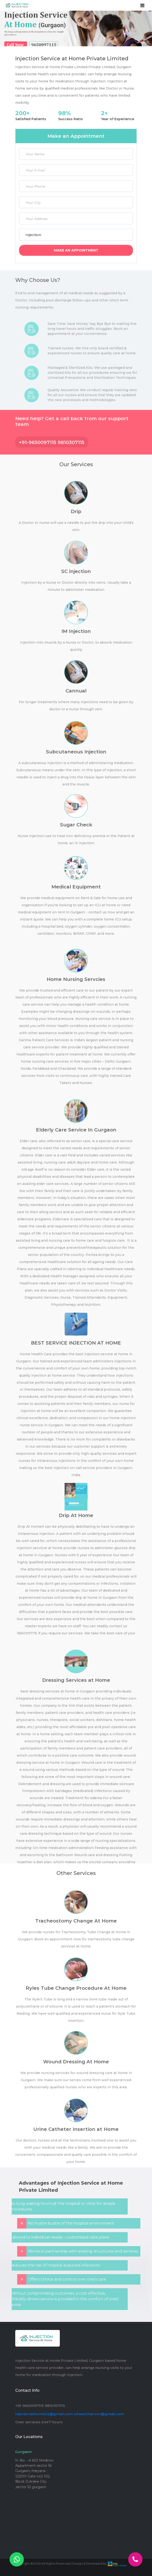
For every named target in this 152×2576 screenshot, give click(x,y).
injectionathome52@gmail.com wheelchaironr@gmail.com (69, 2414)
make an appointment (76, 250)
